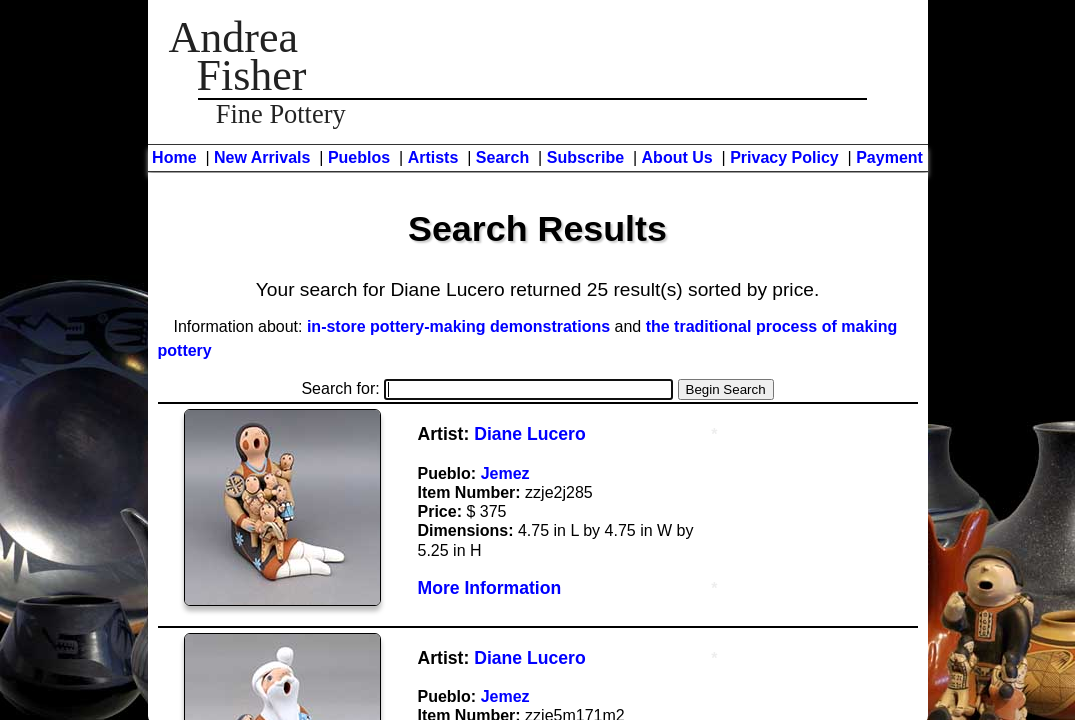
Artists (433, 157)
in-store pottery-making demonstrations (458, 326)
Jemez (505, 473)
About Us (677, 157)
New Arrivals (262, 157)
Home (174, 157)
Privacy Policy (784, 157)
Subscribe (585, 157)
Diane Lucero (529, 434)
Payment (889, 157)
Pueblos (359, 157)
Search (502, 157)
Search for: (487, 388)
